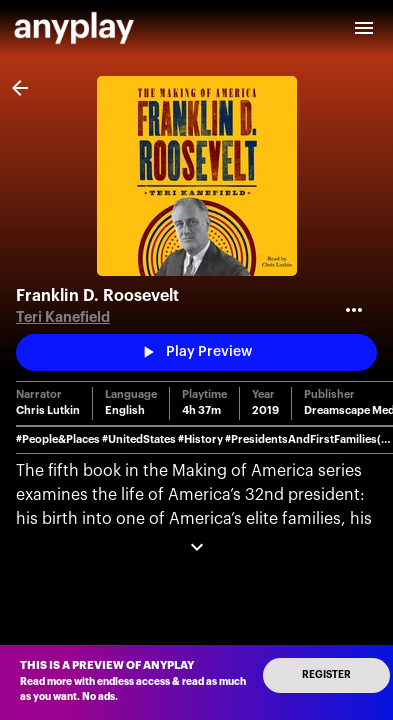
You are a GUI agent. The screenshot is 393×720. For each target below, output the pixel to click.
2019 (265, 410)
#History (200, 439)
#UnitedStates (139, 439)
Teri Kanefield (63, 317)
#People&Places (58, 439)
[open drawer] (364, 28)
